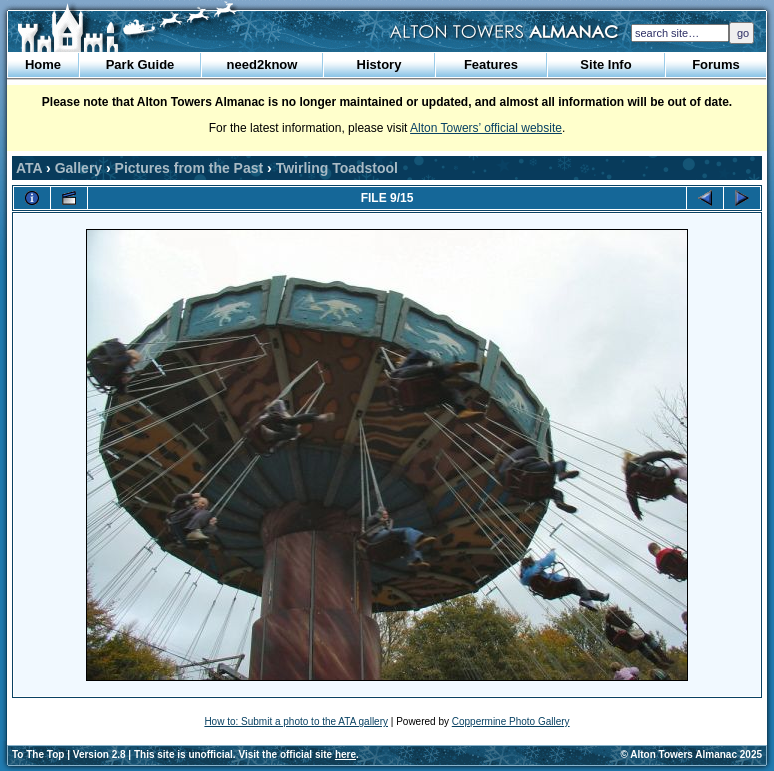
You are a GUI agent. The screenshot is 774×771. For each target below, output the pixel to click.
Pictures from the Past (189, 168)
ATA (29, 168)
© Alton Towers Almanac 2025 (691, 754)
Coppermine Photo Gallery (511, 721)
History (379, 64)
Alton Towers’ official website (486, 128)
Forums (716, 64)
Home (43, 64)
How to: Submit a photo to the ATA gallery (296, 721)
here (345, 754)
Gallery (78, 168)
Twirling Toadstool (337, 168)
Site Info (605, 64)
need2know (262, 64)
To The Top (38, 754)
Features (491, 64)
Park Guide (140, 64)
